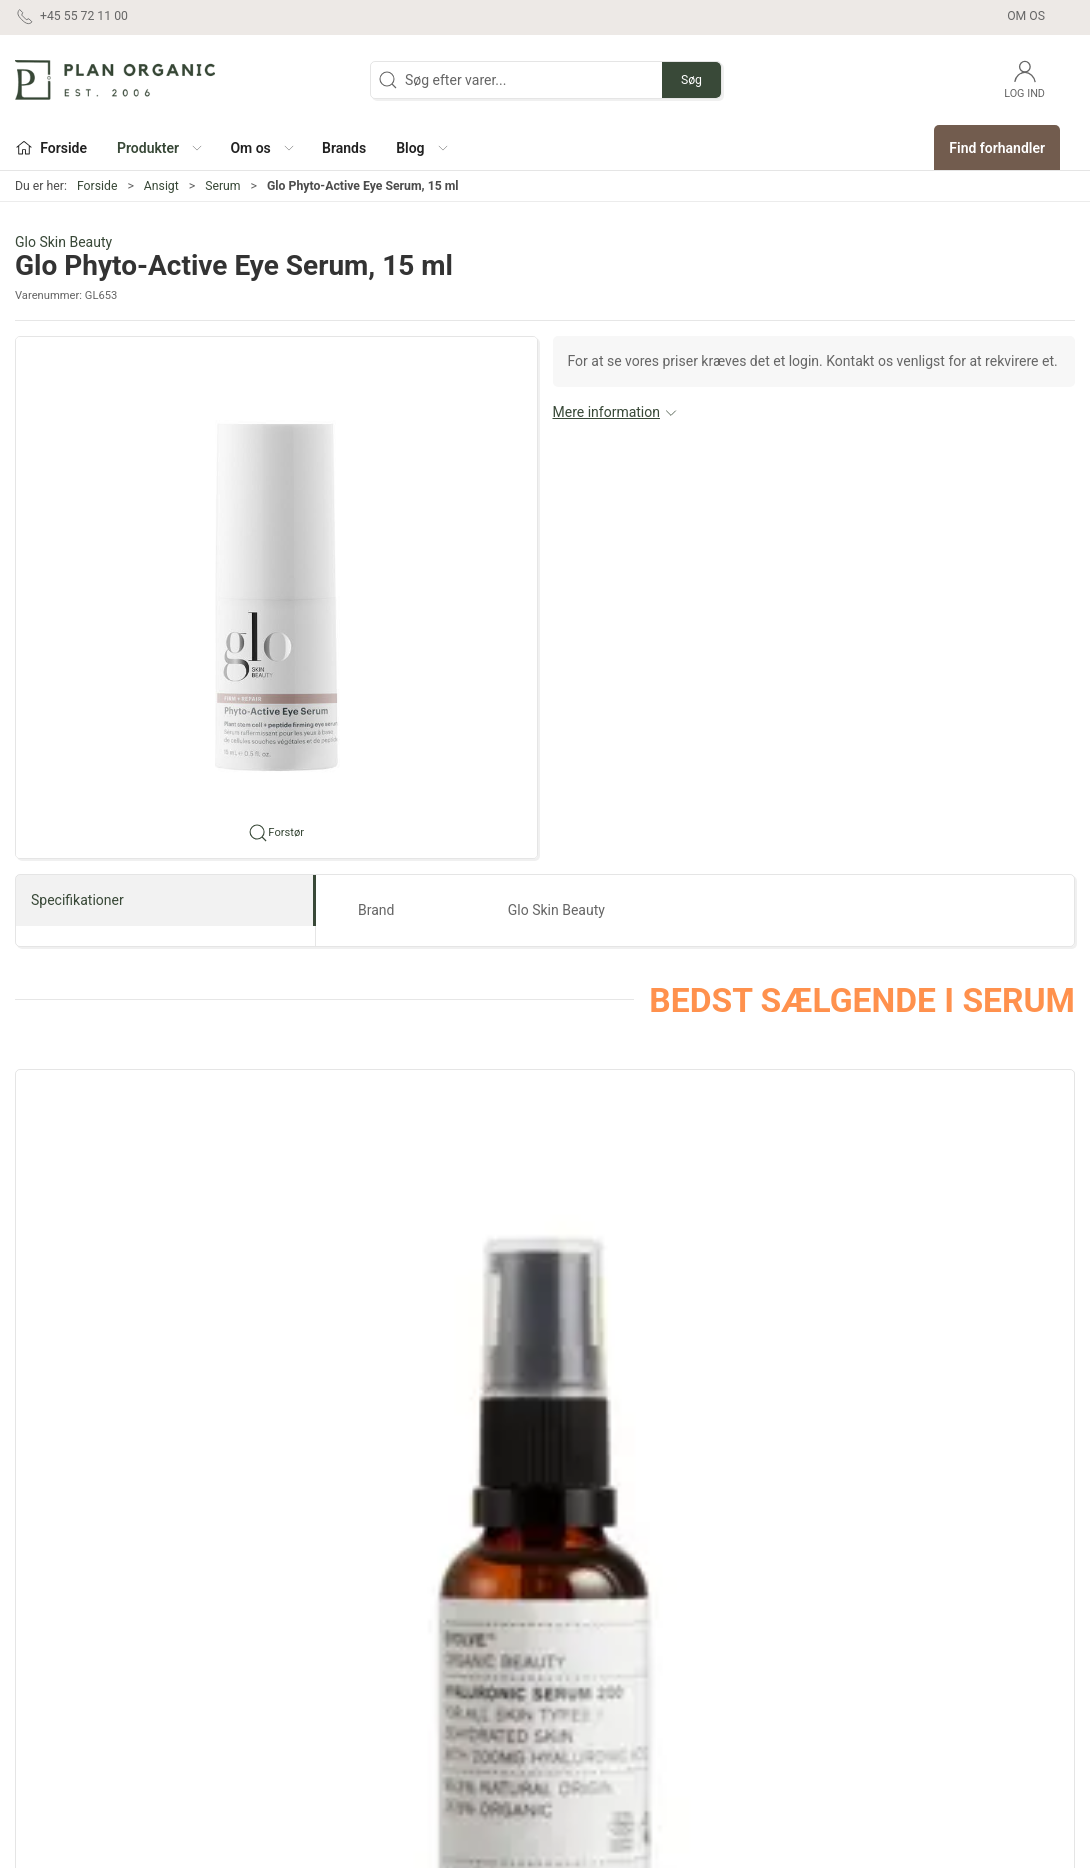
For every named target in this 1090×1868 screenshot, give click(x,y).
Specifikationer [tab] (77, 900)
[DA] (115, 80)
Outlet (574, 1630)
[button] (158, 147)
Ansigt (161, 186)
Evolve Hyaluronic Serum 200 (123, 1342)
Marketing (587, 1659)
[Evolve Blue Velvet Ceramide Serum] (679, 1195)
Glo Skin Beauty (63, 242)
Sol (392, 1716)
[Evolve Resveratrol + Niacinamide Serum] (948, 1195)
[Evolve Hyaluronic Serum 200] (141, 1195)
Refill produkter (603, 1687)
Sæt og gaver (597, 1602)
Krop (396, 1659)
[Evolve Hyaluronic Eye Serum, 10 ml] (410, 1195)
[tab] (511, 1448)
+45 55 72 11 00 (65, 1678)
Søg (691, 80)
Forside (97, 186)
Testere (579, 1716)
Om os (1026, 16)
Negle (400, 1687)
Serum (222, 186)
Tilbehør (407, 1744)
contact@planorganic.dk (91, 1699)
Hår (393, 1630)
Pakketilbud (592, 1744)
